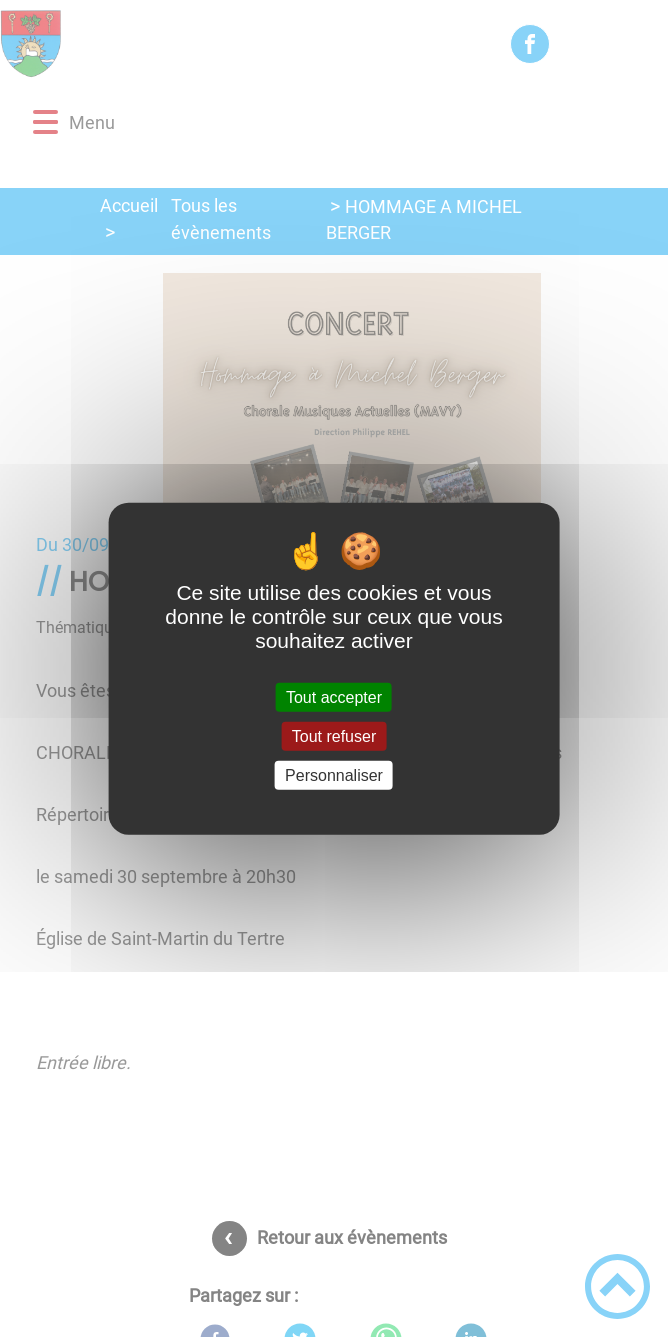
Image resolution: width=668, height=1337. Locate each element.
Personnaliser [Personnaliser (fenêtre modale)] (334, 775)
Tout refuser (334, 735)
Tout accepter (334, 696)
